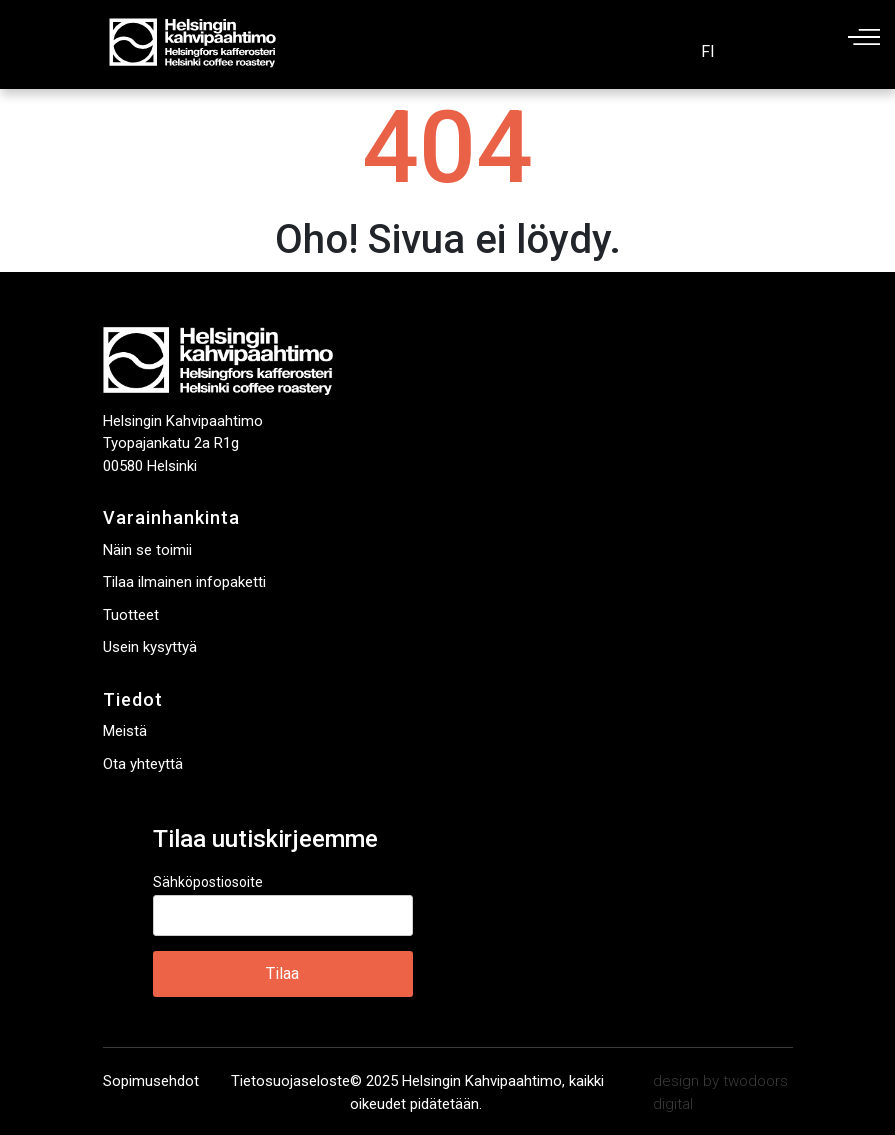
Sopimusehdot (151, 1081)
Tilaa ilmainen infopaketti (184, 582)
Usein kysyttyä (150, 647)
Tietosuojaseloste (290, 1081)
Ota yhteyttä (143, 764)
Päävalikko (864, 38)
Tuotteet (131, 615)
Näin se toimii (147, 550)
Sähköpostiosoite (208, 882)
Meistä (125, 731)
